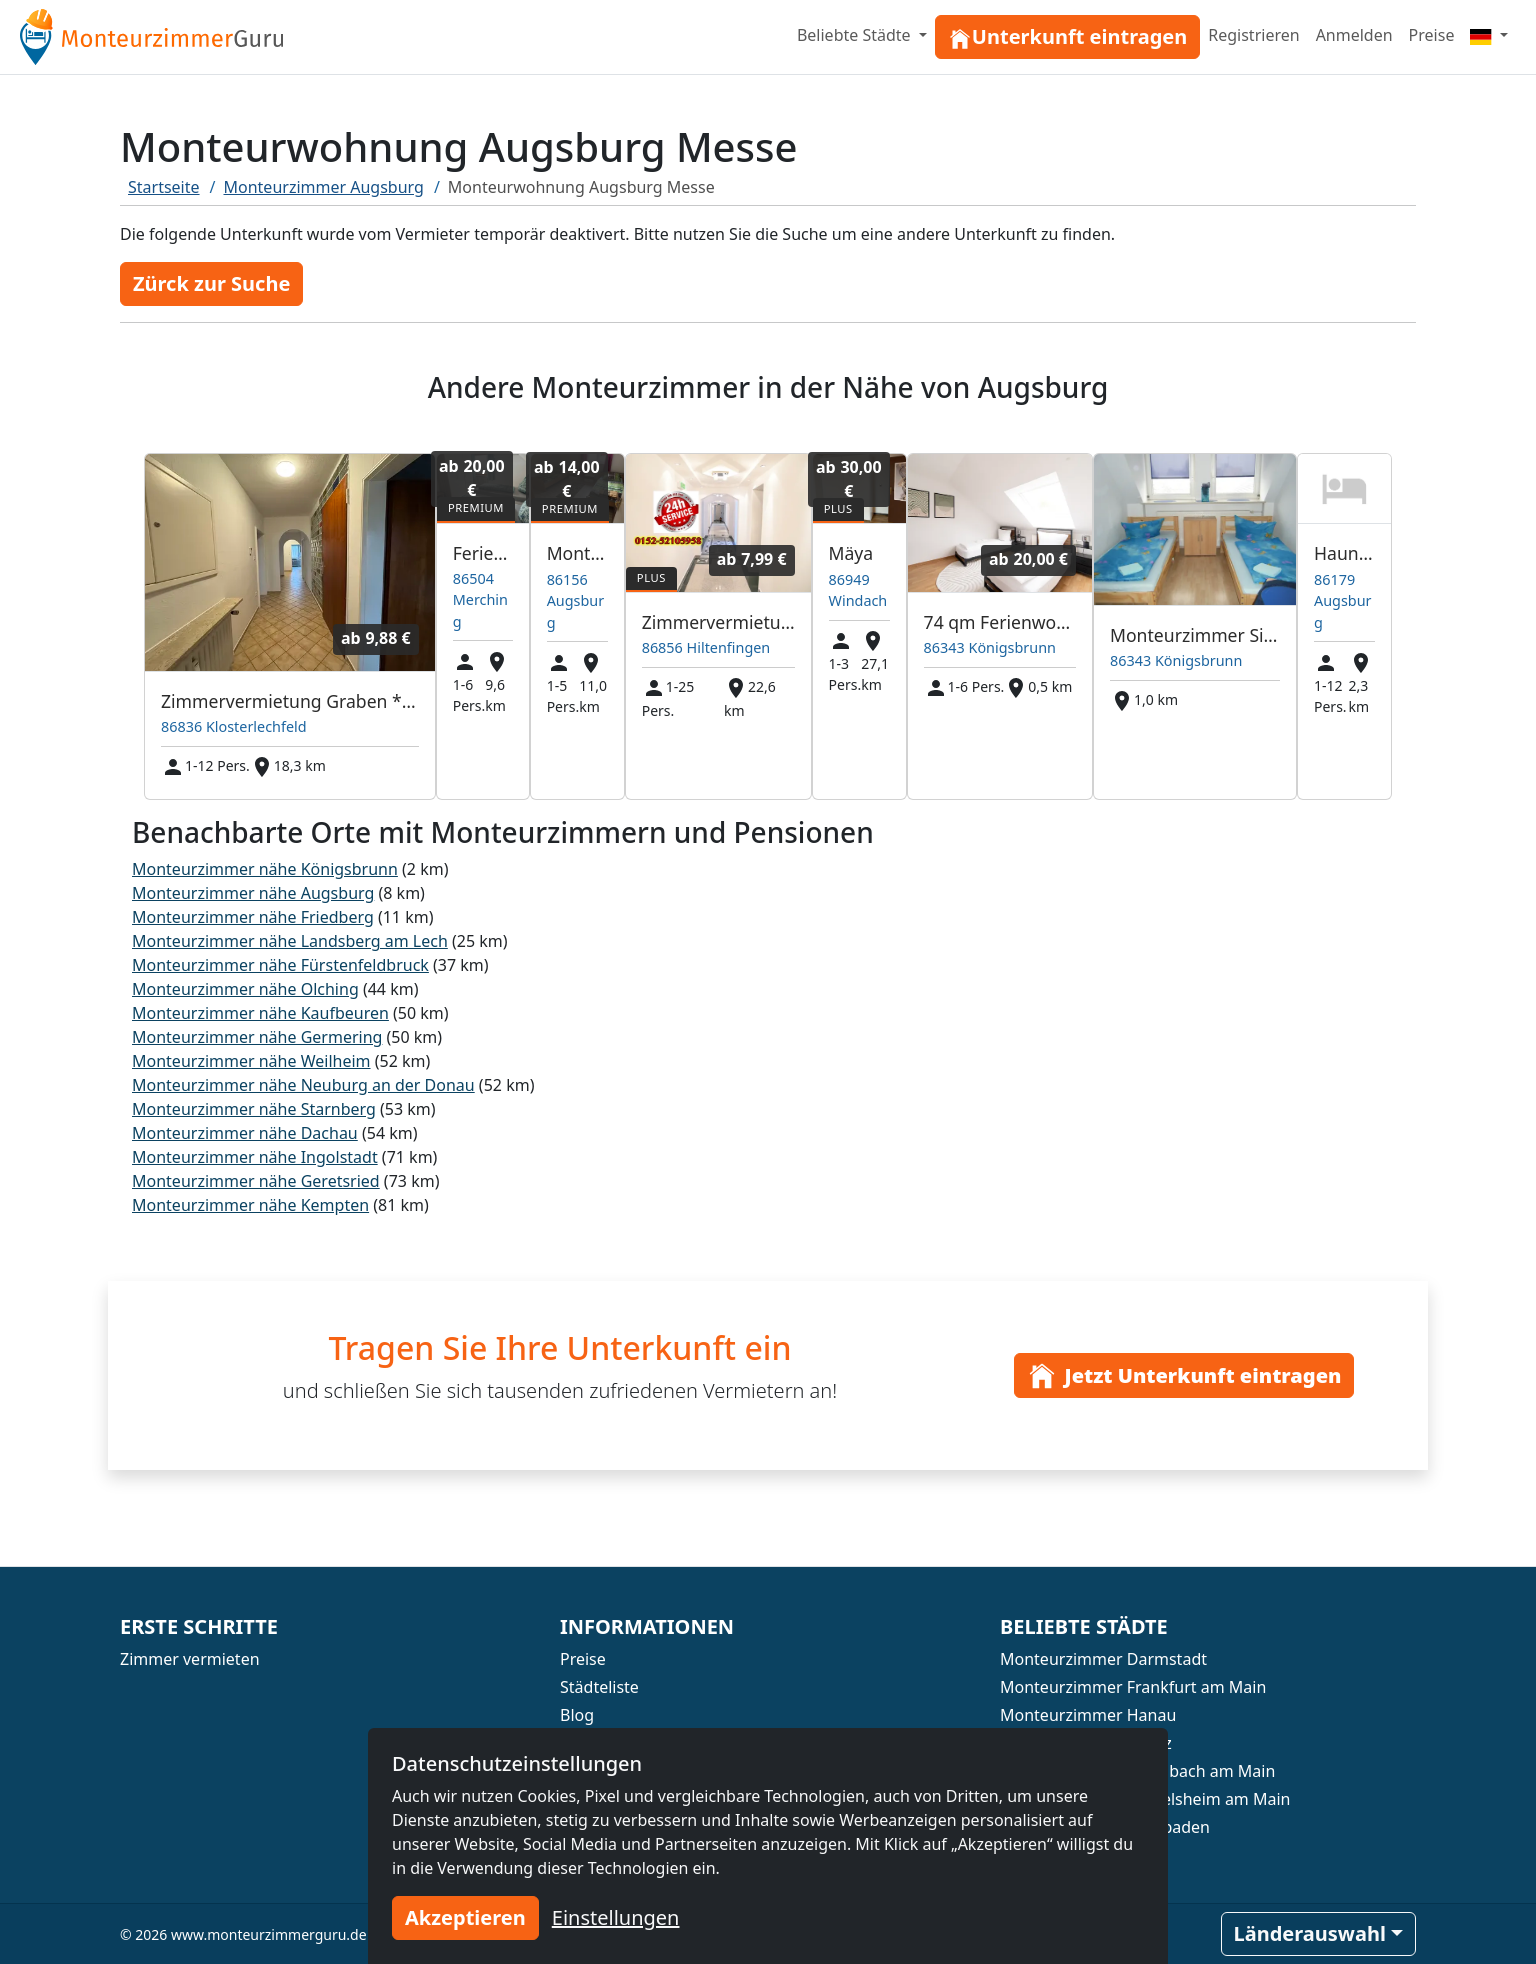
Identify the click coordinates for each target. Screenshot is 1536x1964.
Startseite (164, 187)
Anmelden (1354, 35)
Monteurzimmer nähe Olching (245, 989)
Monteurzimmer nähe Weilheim (251, 1061)
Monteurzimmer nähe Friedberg (253, 917)
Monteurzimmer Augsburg (324, 187)
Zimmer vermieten (190, 1659)
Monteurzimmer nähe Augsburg (253, 893)
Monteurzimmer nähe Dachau (245, 1133)
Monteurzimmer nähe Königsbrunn (265, 869)
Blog (577, 1715)
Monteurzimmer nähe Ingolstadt (255, 1157)
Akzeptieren (465, 1917)
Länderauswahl (1310, 1933)
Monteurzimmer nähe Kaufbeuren (260, 1013)
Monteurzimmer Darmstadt (1103, 1659)
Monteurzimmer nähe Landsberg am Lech (290, 941)
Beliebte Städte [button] (856, 35)
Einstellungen (616, 1917)
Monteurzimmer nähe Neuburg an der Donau (303, 1085)
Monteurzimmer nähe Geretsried (256, 1181)
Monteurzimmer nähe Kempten (250, 1205)
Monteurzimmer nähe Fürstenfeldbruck (280, 965)
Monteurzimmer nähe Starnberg (254, 1109)
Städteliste (599, 1687)
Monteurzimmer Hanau (1088, 1715)
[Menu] (1489, 35)
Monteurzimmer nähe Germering (257, 1037)
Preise (1432, 35)
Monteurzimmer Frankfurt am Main (1133, 1687)
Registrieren (1253, 35)
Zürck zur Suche (211, 283)
